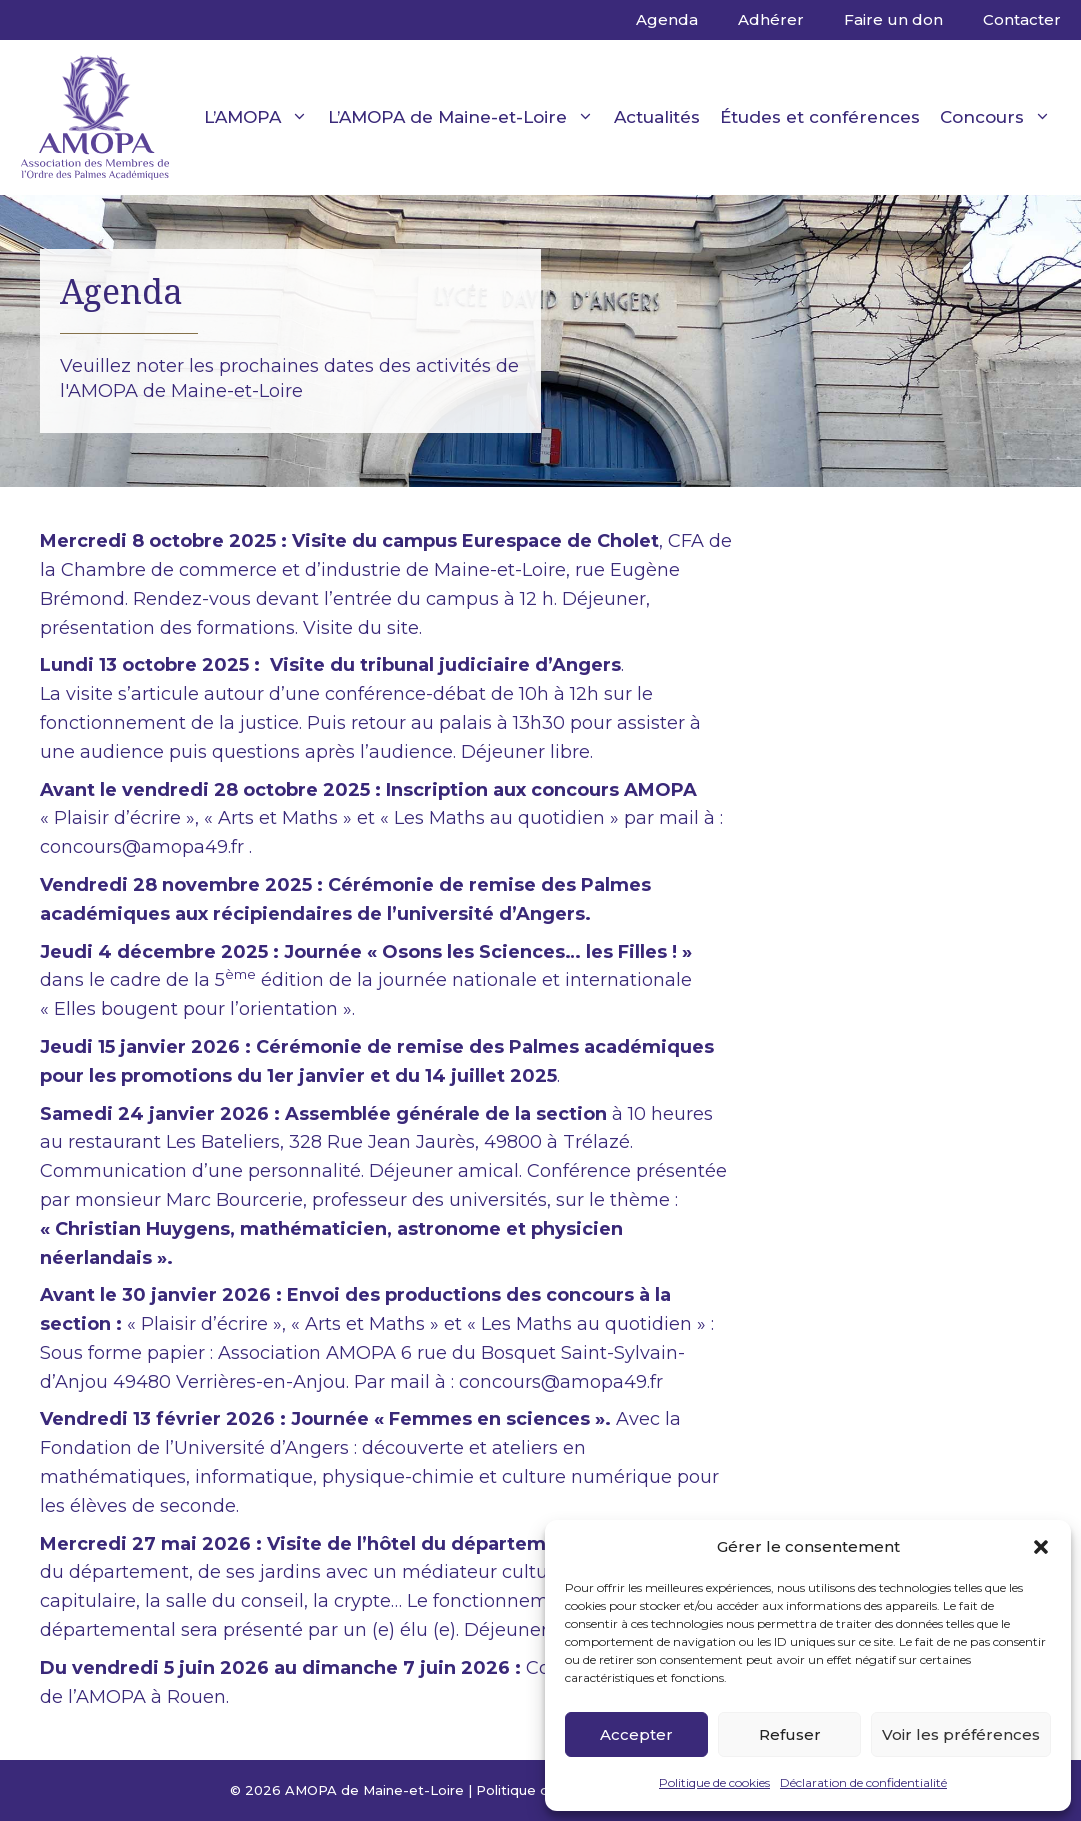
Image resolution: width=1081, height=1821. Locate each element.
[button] (1041, 1547)
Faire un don (893, 19)
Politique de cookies (714, 1782)
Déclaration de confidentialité (863, 1782)
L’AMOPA (261, 117)
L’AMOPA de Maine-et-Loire (466, 117)
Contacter (1022, 19)
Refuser (790, 1734)
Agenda (667, 19)
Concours (1000, 117)
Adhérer (771, 19)
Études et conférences (820, 117)
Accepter (636, 1734)
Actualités (657, 117)
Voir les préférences (961, 1734)
